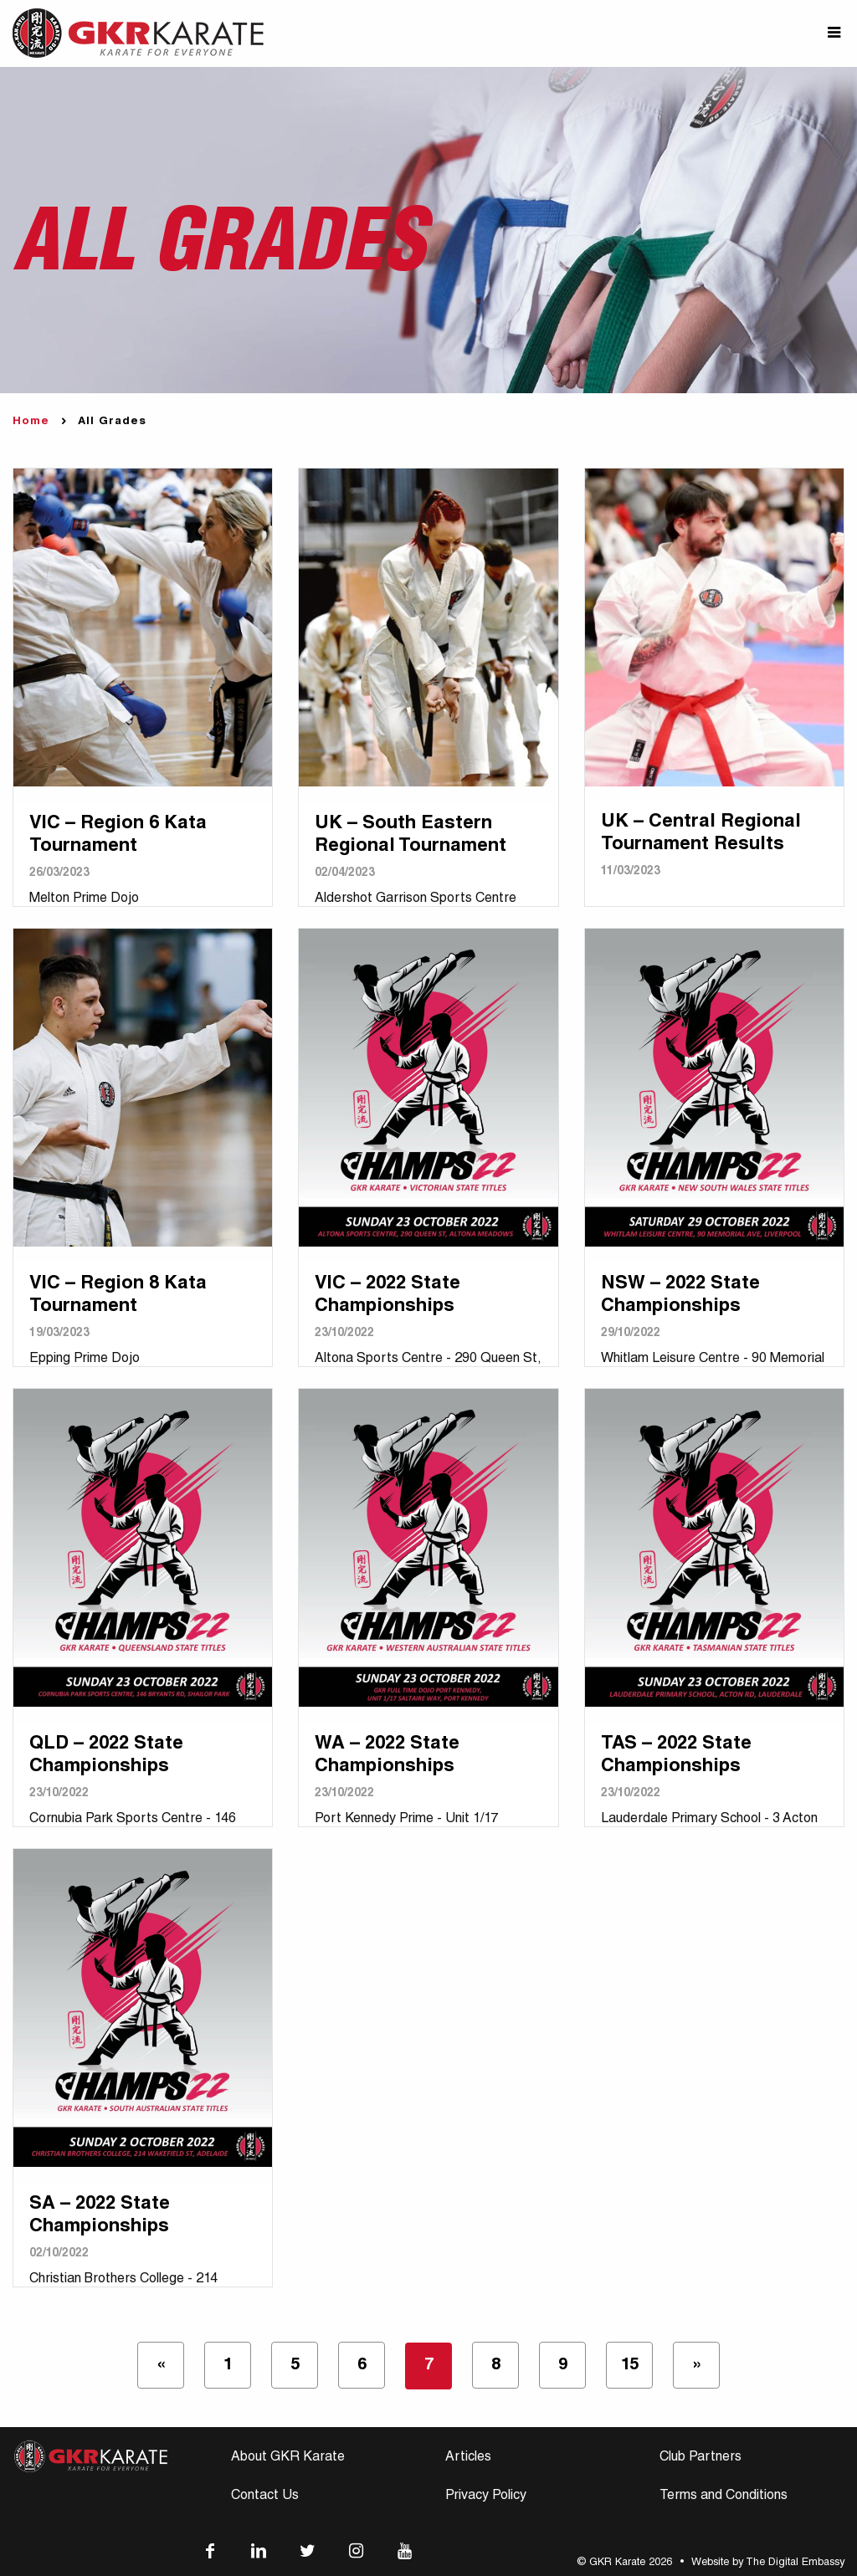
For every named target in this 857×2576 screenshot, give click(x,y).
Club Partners (700, 2458)
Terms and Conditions (723, 2496)
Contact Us (265, 2496)
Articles (468, 2458)
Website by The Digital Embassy (767, 2563)
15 (630, 2366)
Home (31, 422)
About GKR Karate (288, 2458)
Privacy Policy (485, 2496)
